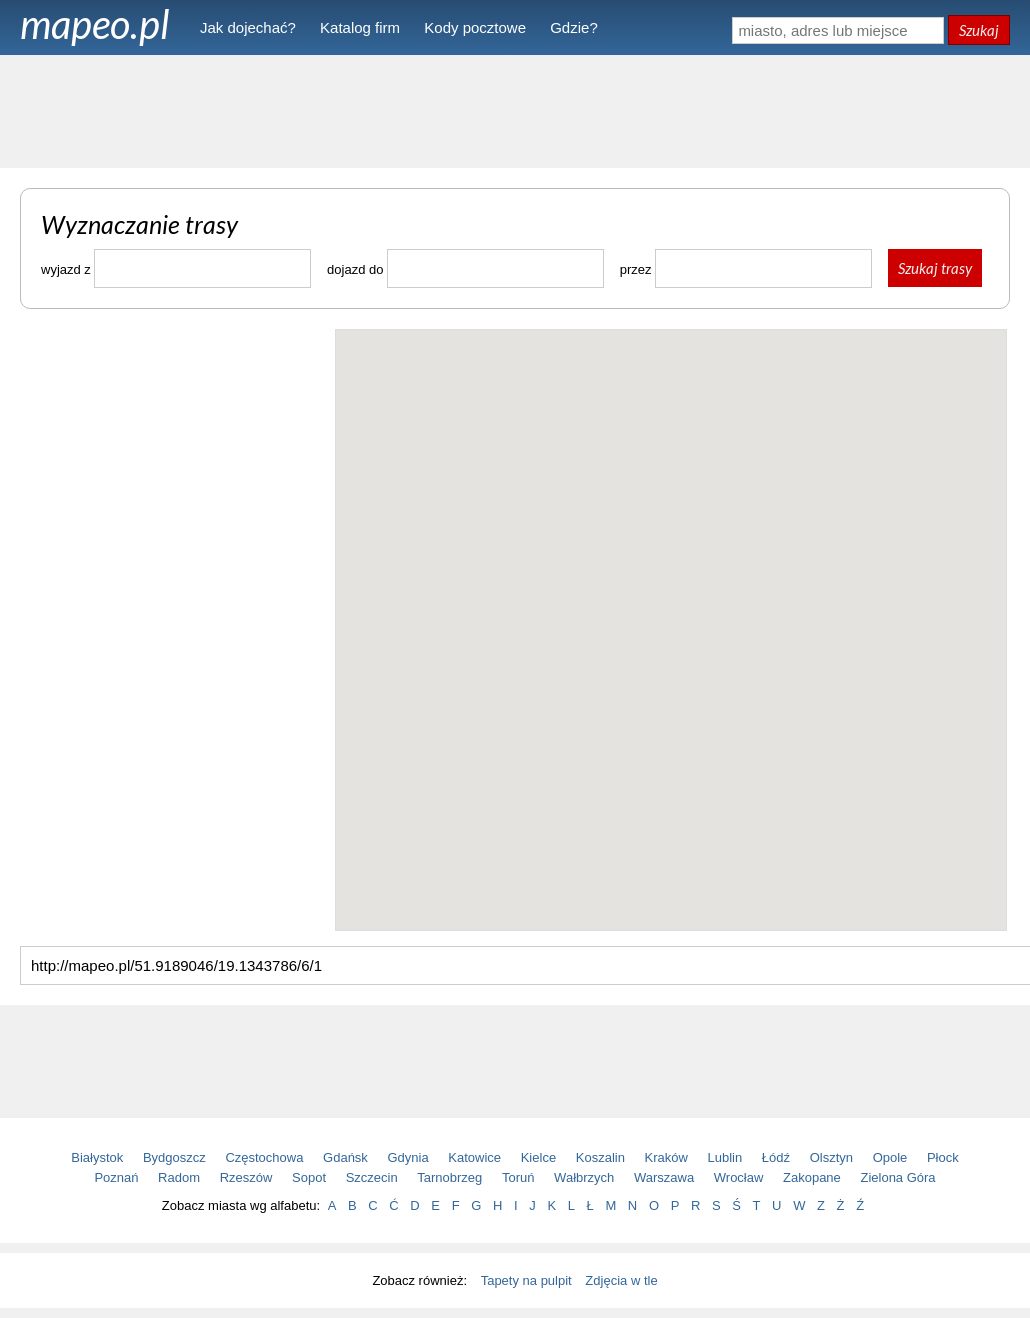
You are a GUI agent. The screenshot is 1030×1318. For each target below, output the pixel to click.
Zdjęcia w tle (621, 1280)
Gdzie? (574, 27)
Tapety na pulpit (526, 1280)
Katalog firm (360, 27)
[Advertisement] (515, 110)
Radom (179, 1177)
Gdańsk (345, 1157)
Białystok (97, 1157)
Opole (890, 1157)
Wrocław (739, 1177)
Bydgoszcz (174, 1157)
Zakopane (812, 1177)
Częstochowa (264, 1157)
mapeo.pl (95, 24)
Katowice (474, 1157)
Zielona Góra (897, 1177)
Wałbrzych (584, 1177)
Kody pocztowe (475, 27)
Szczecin (372, 1177)
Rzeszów (246, 1177)
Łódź (776, 1157)
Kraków (666, 1157)
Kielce (538, 1157)
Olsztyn (831, 1157)
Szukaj (979, 30)
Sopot (309, 1177)
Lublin (725, 1157)
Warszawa (664, 1177)
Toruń (518, 1177)
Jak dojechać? (248, 27)
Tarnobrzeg (449, 1177)
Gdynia (408, 1157)
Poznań (116, 1177)
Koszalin (600, 1157)
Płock (943, 1157)
